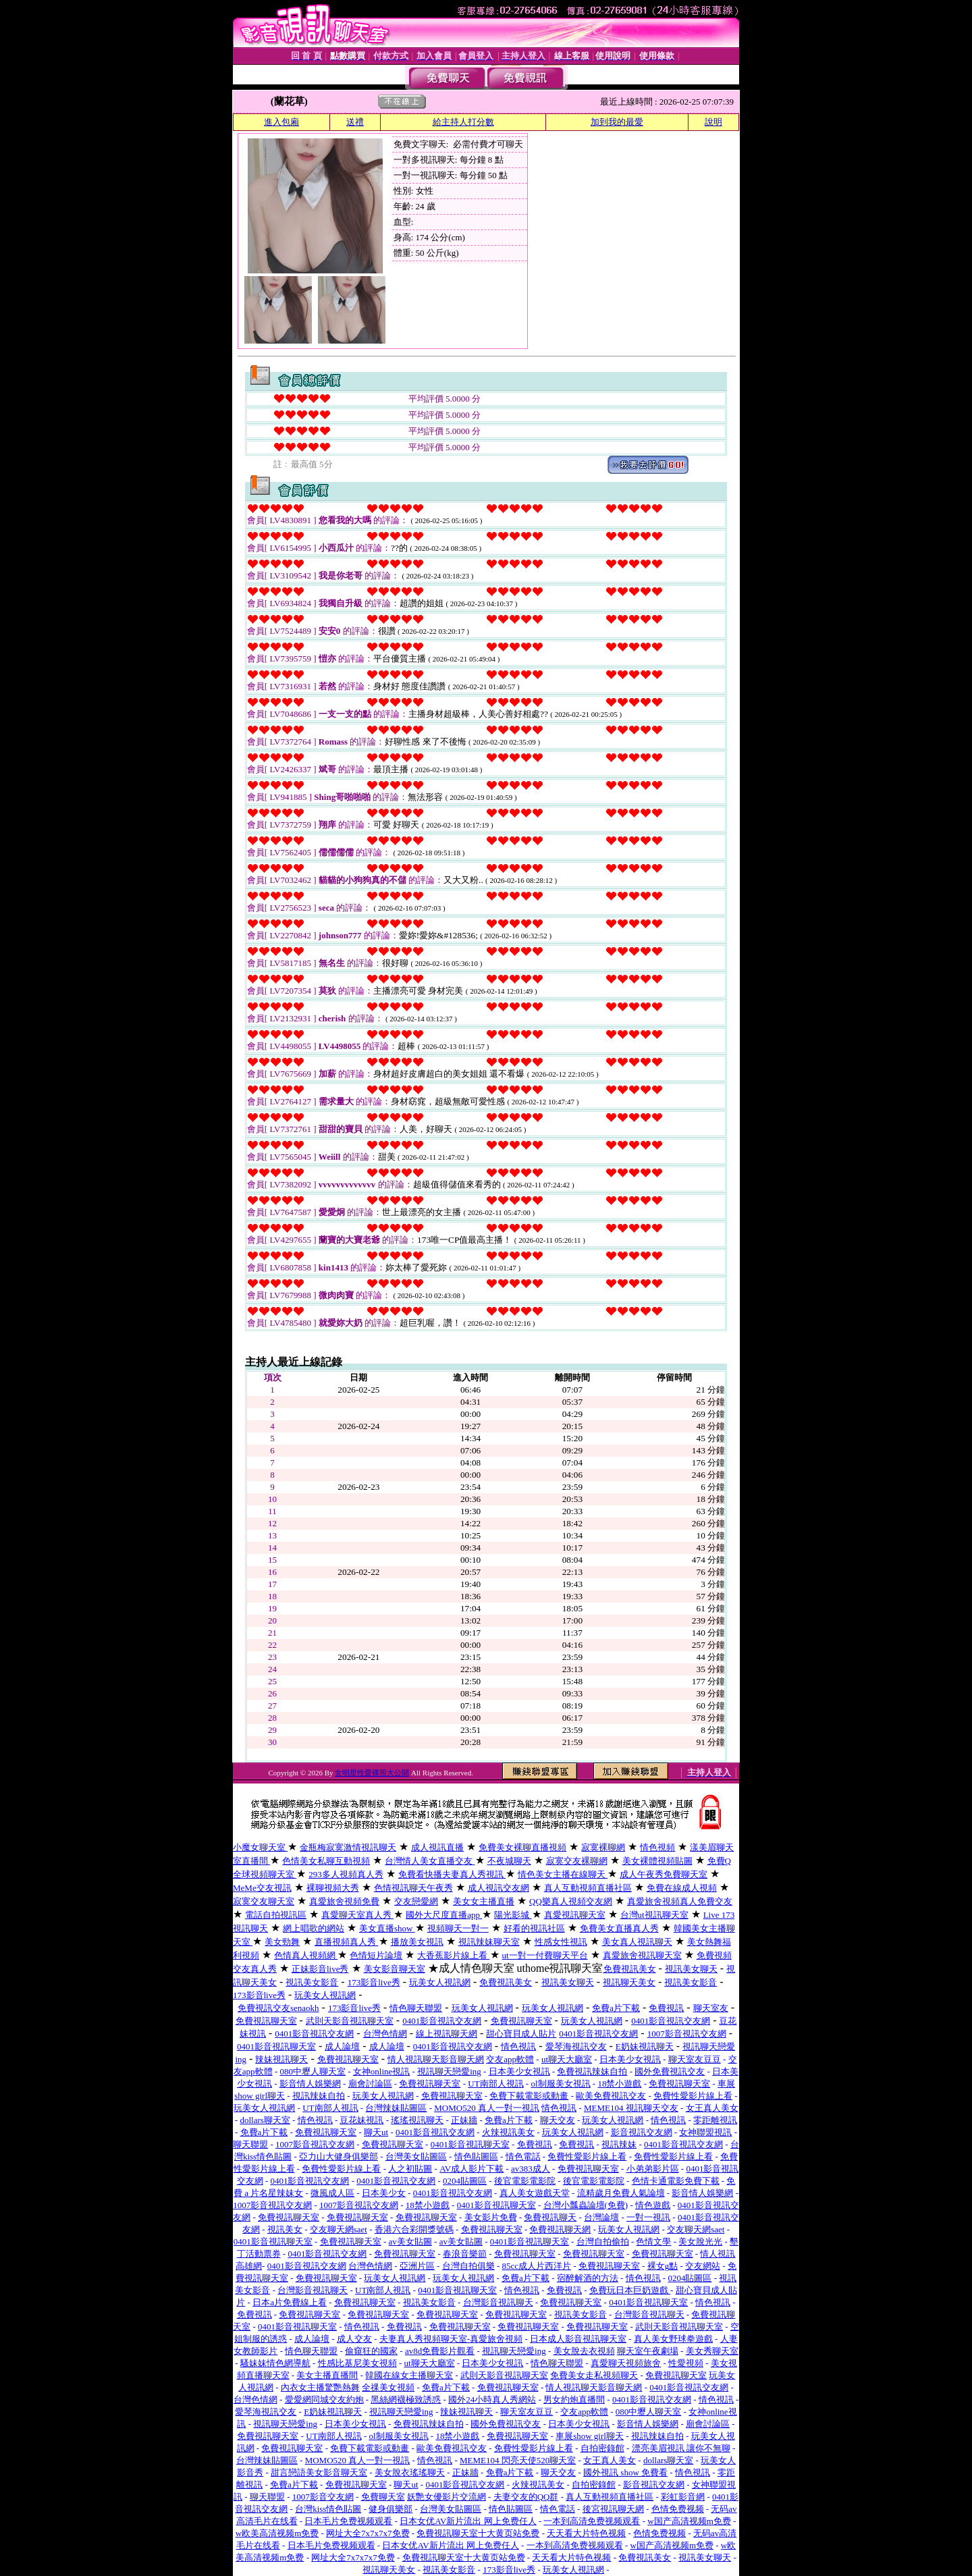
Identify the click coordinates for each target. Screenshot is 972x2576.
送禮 (355, 122)
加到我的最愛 (617, 122)
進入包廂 (281, 122)
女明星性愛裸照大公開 (372, 1773)
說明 (713, 122)
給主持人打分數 (463, 122)
